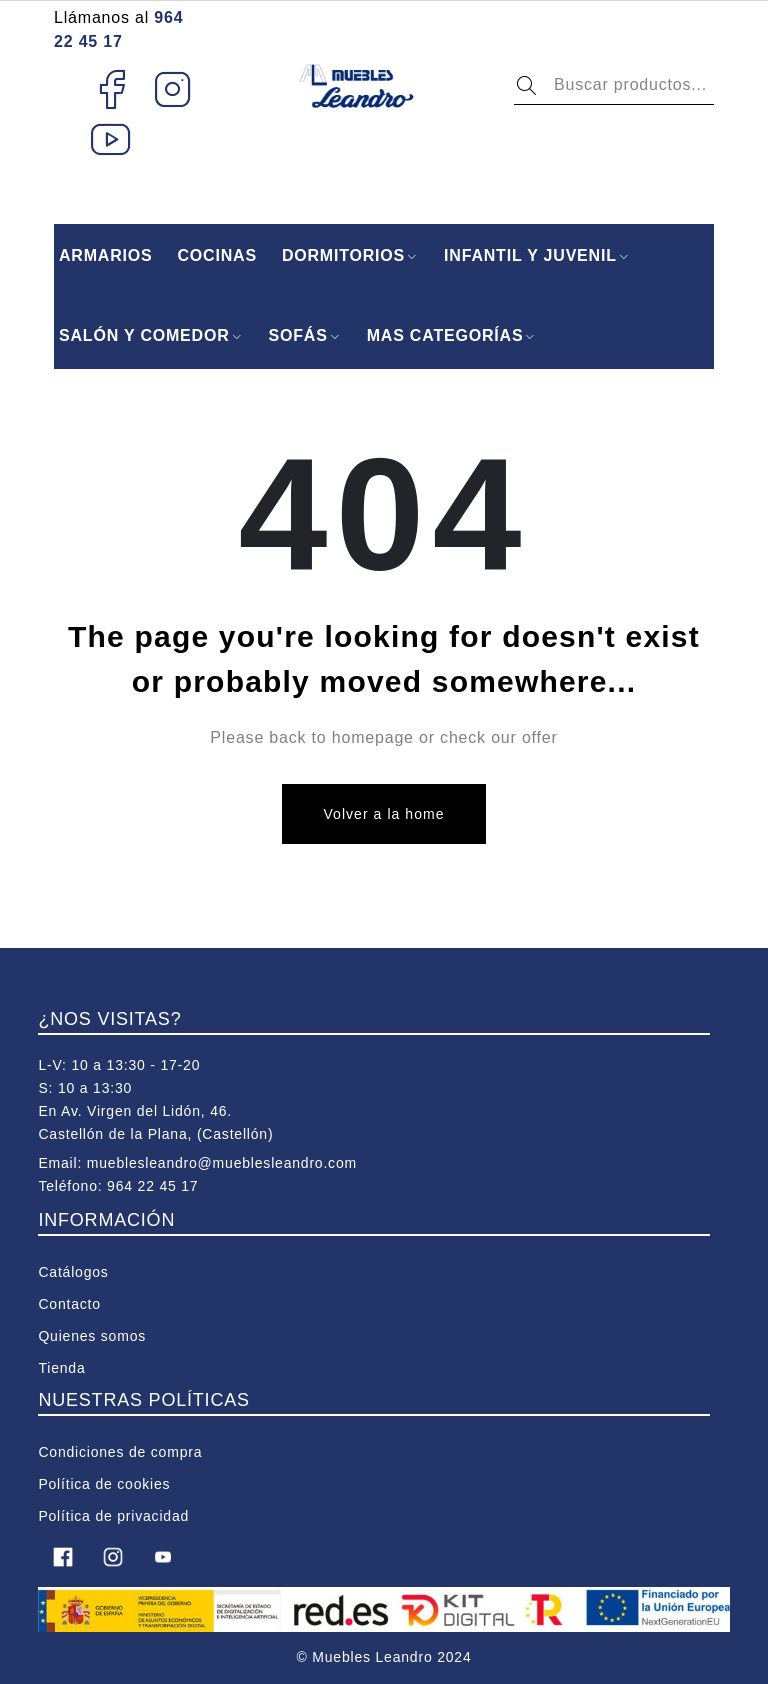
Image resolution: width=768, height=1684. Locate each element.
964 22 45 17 (152, 1186)
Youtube (111, 139)
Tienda (61, 1368)
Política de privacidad (113, 1516)
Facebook (111, 89)
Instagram (173, 89)
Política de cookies (104, 1484)
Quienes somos (92, 1336)
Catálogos (73, 1272)
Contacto (69, 1304)
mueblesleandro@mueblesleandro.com (222, 1163)
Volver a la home (383, 814)
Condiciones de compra (120, 1452)
